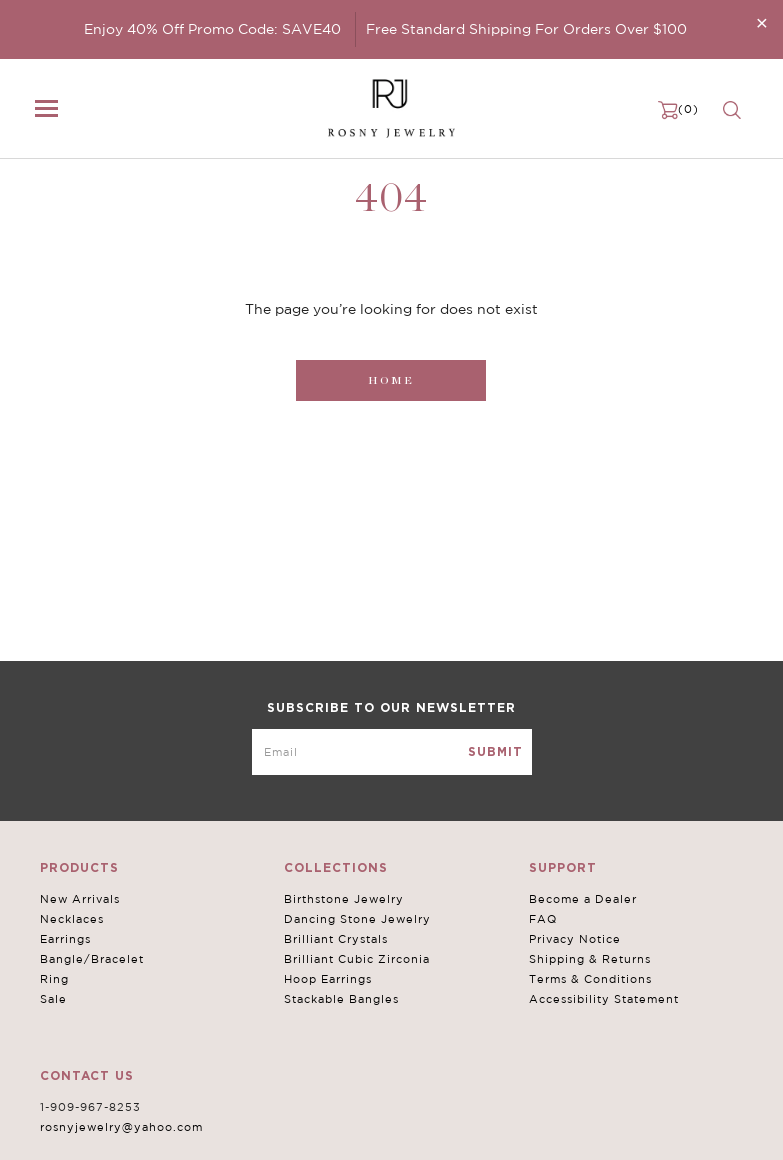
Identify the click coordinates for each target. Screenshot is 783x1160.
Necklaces (72, 919)
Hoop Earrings (328, 979)
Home (391, 380)
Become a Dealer (583, 899)
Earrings (65, 939)
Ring (54, 979)
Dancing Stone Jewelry (357, 919)
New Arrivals (80, 899)
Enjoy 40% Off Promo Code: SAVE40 (212, 29)
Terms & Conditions (590, 979)
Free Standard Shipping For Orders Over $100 (526, 29)
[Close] (762, 22)
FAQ (543, 919)
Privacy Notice (575, 939)
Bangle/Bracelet (92, 959)
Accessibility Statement (604, 999)
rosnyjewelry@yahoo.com (121, 1127)
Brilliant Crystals (336, 939)
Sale (53, 999)
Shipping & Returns (590, 959)
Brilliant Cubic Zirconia (357, 959)
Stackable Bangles (341, 999)
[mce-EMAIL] (392, 752)
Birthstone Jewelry (344, 899)
